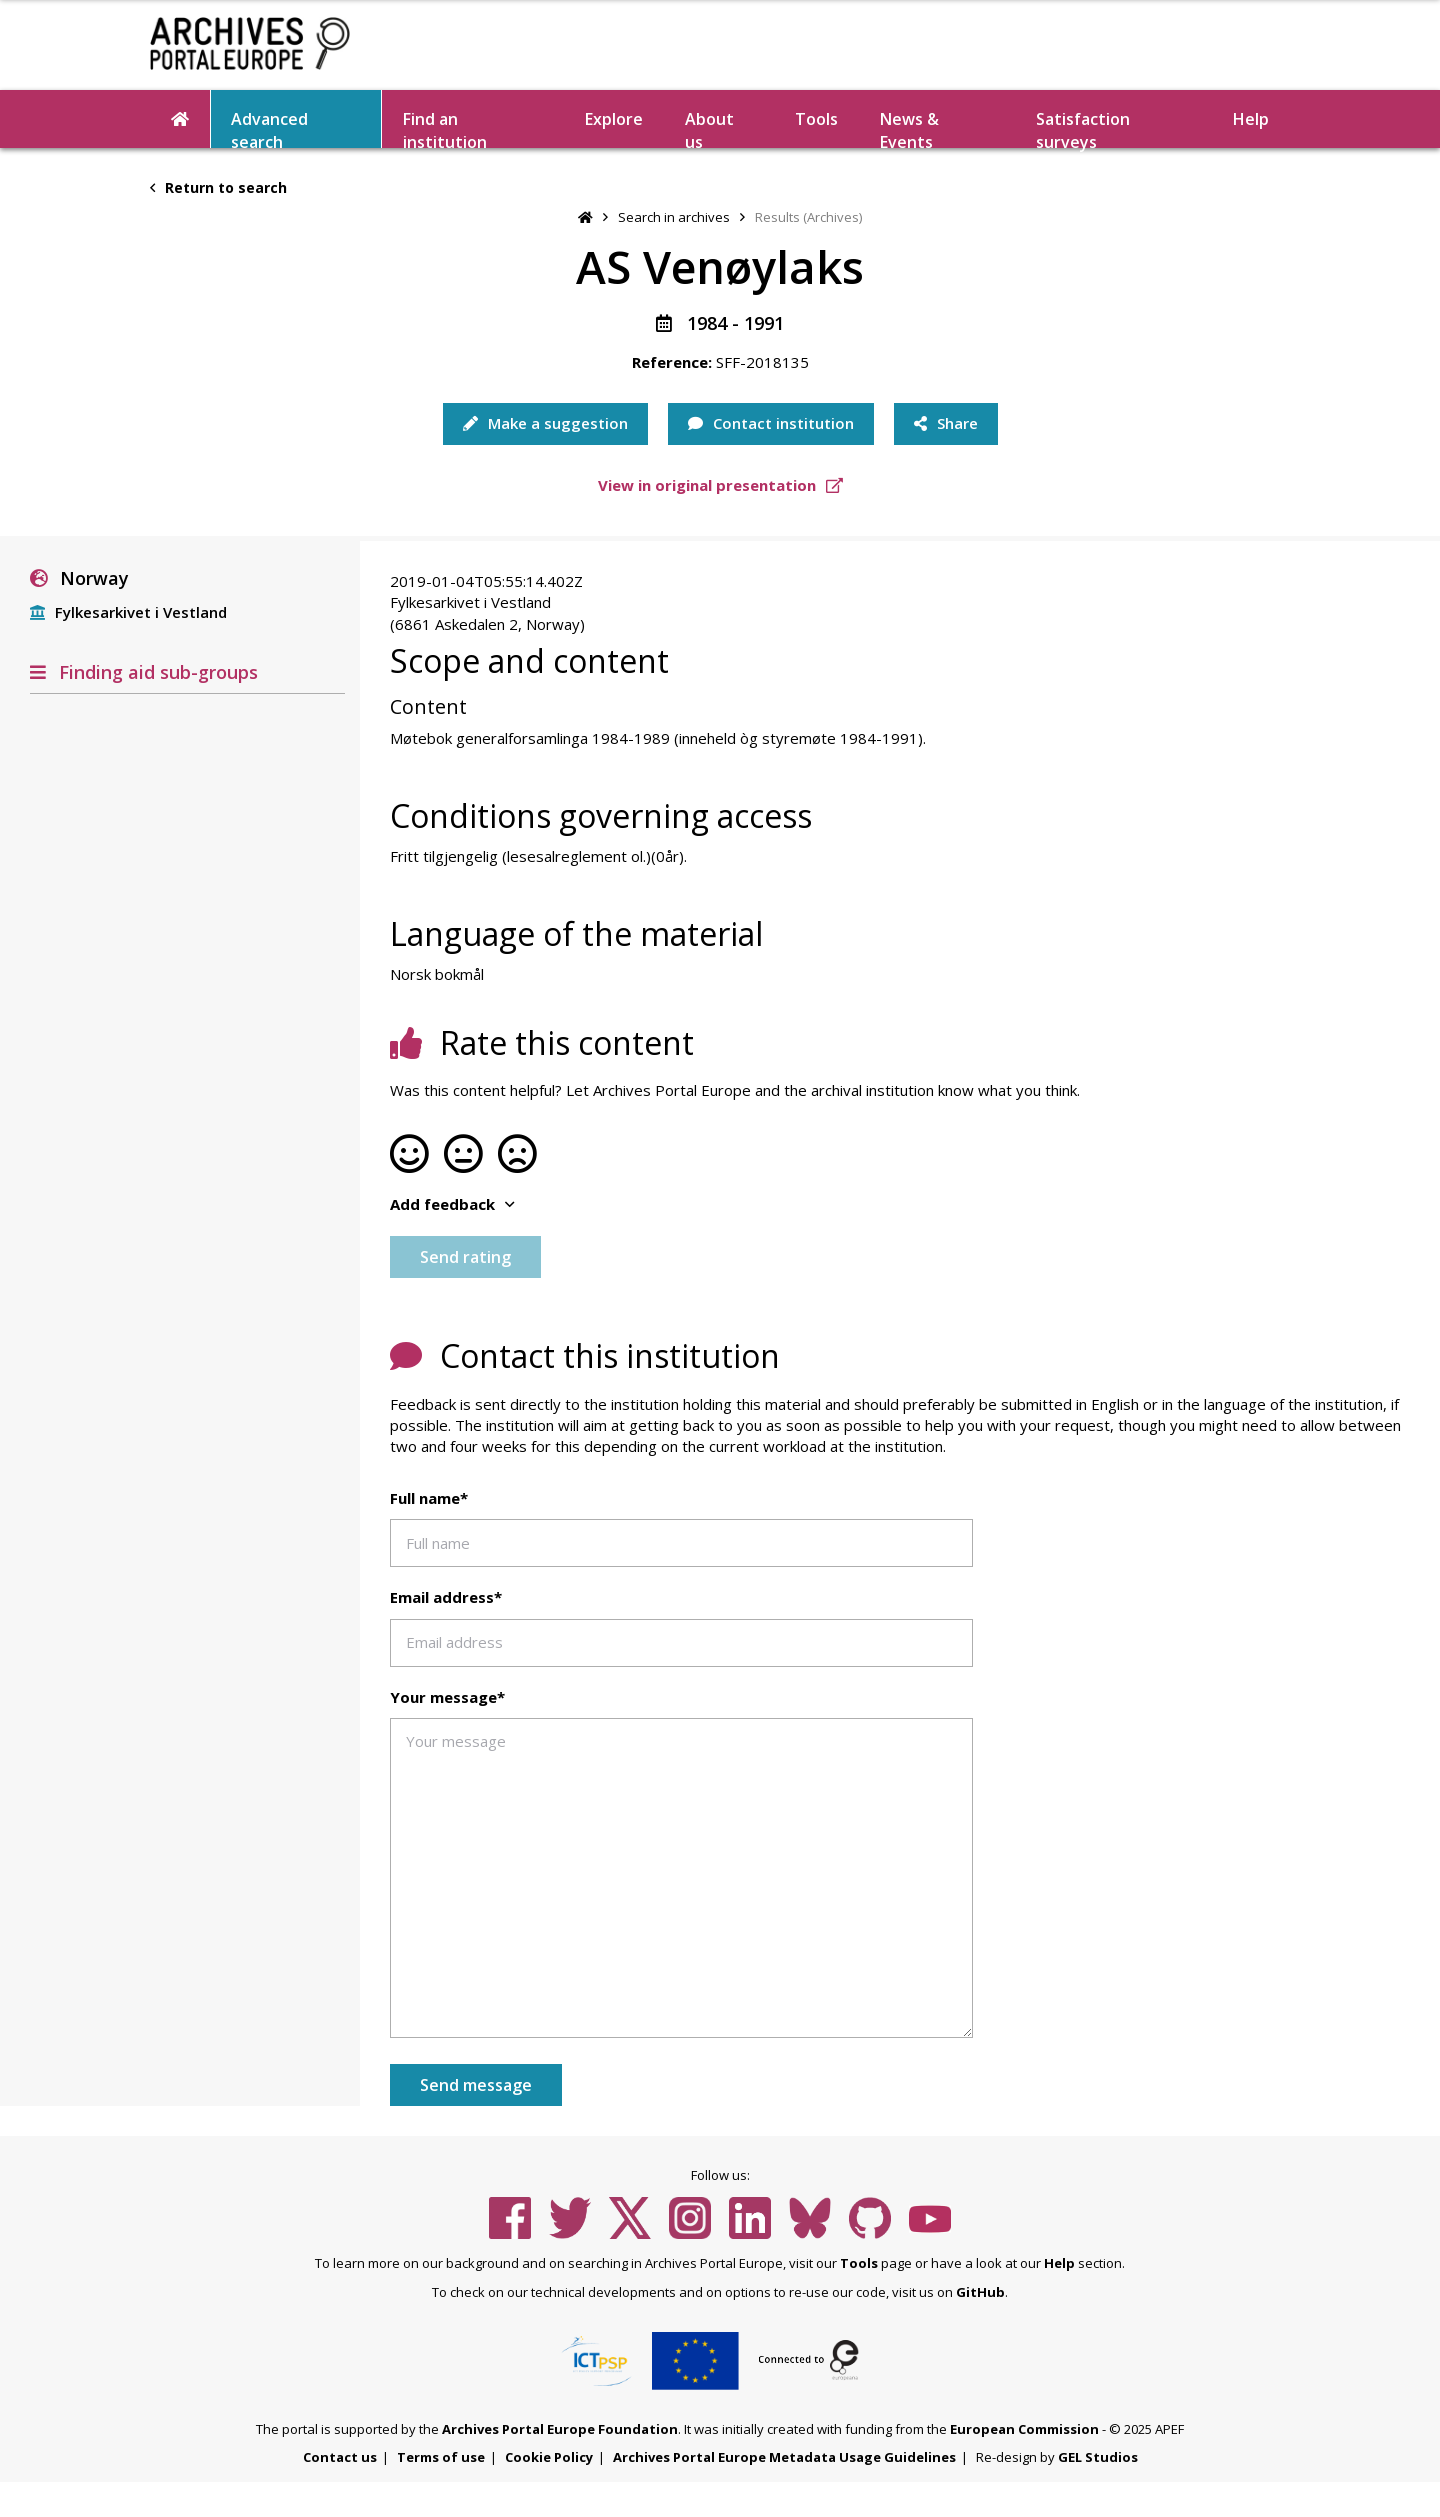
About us (709, 128)
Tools (816, 119)
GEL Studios (1098, 2457)
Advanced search (269, 128)
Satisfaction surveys (1083, 128)
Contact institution (771, 423)
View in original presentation (720, 485)
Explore (614, 119)
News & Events (909, 128)
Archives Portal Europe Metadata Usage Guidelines (784, 2457)
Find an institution (445, 128)
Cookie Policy (549, 2457)
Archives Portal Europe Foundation (560, 2429)
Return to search (218, 187)
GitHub (980, 2292)
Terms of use (441, 2457)
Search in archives (674, 217)
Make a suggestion (545, 423)
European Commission (1024, 2429)
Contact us (340, 2457)
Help (1251, 119)
